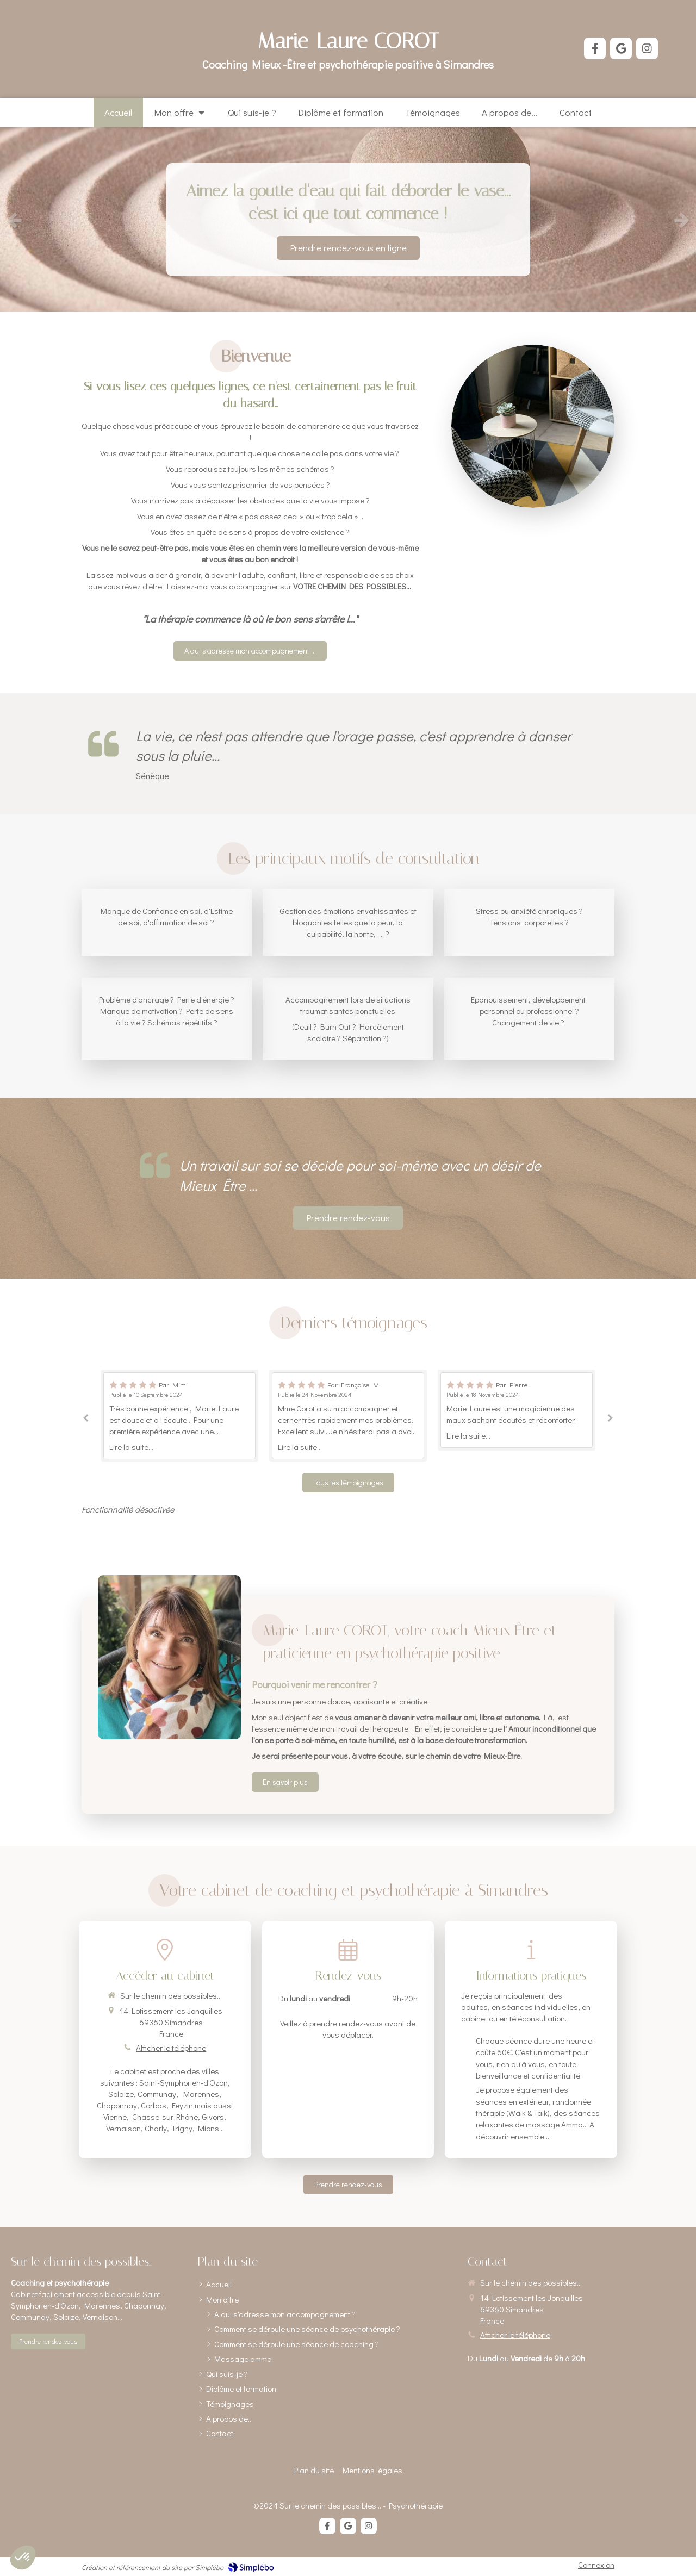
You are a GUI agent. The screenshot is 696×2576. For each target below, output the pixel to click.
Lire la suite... (131, 1446)
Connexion (596, 2564)
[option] (348, 219)
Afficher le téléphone (171, 2047)
